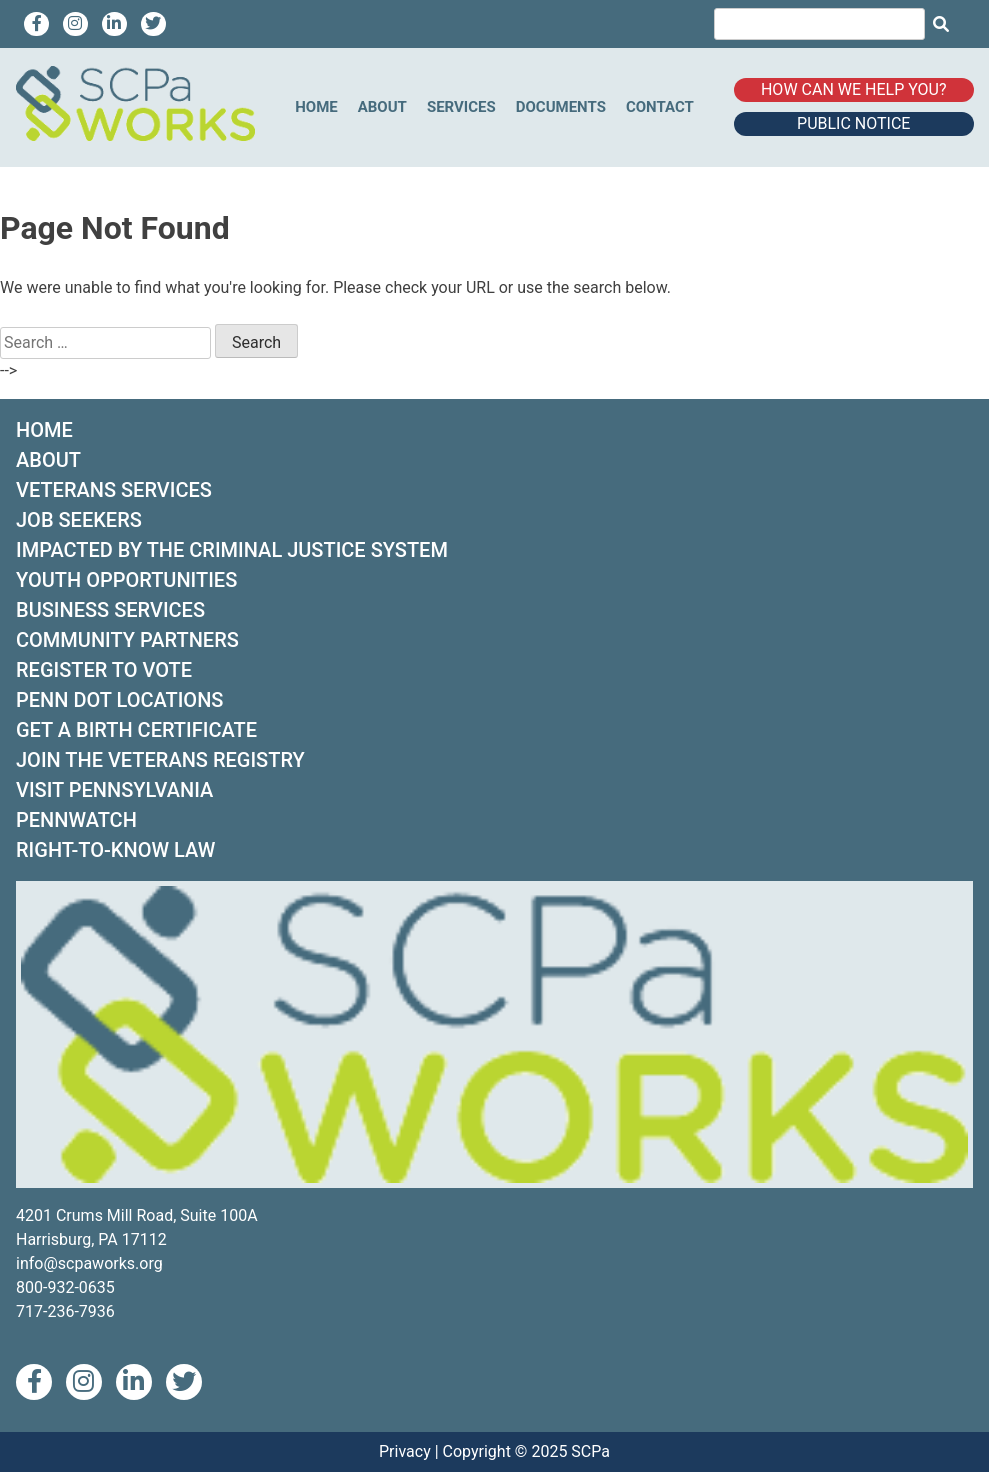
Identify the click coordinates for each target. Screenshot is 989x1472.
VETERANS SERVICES (114, 490)
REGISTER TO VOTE (104, 670)
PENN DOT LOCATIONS (119, 700)
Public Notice (853, 123)
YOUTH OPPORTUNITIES (126, 580)
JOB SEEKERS (79, 520)
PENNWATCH (76, 820)
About (382, 107)
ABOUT (48, 460)
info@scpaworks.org (89, 1263)
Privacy (405, 1451)
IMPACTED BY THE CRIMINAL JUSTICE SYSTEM (232, 550)
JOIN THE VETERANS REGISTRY (160, 760)
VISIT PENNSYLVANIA (114, 790)
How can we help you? (854, 89)
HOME (44, 430)
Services (461, 107)
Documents (561, 107)
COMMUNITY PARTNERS (127, 640)
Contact (660, 107)
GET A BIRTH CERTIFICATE (136, 730)
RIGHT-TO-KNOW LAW (115, 850)
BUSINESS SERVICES (110, 610)
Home (316, 107)
